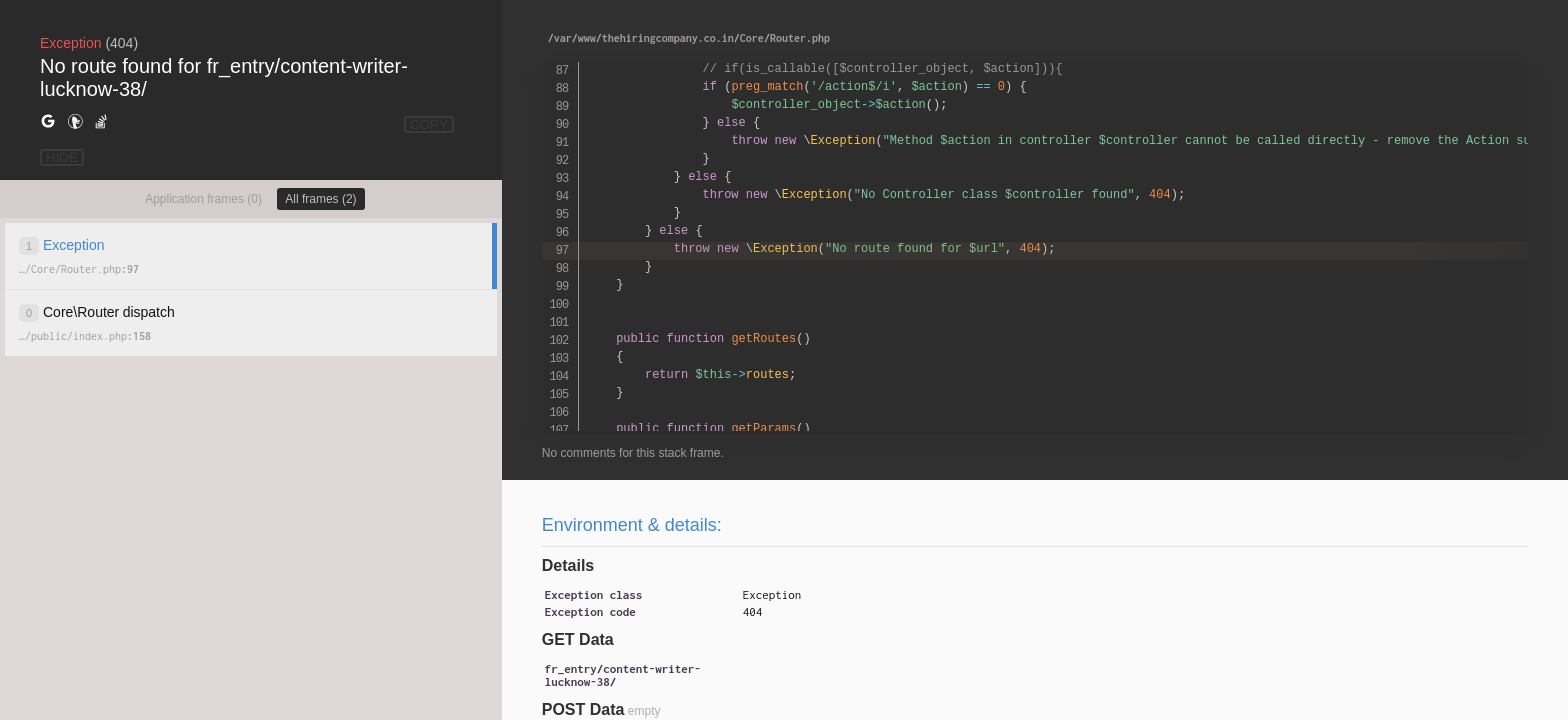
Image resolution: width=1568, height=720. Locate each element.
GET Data (578, 639)
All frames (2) (320, 199)
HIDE (62, 157)
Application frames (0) (203, 199)
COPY (429, 124)
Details (568, 565)
